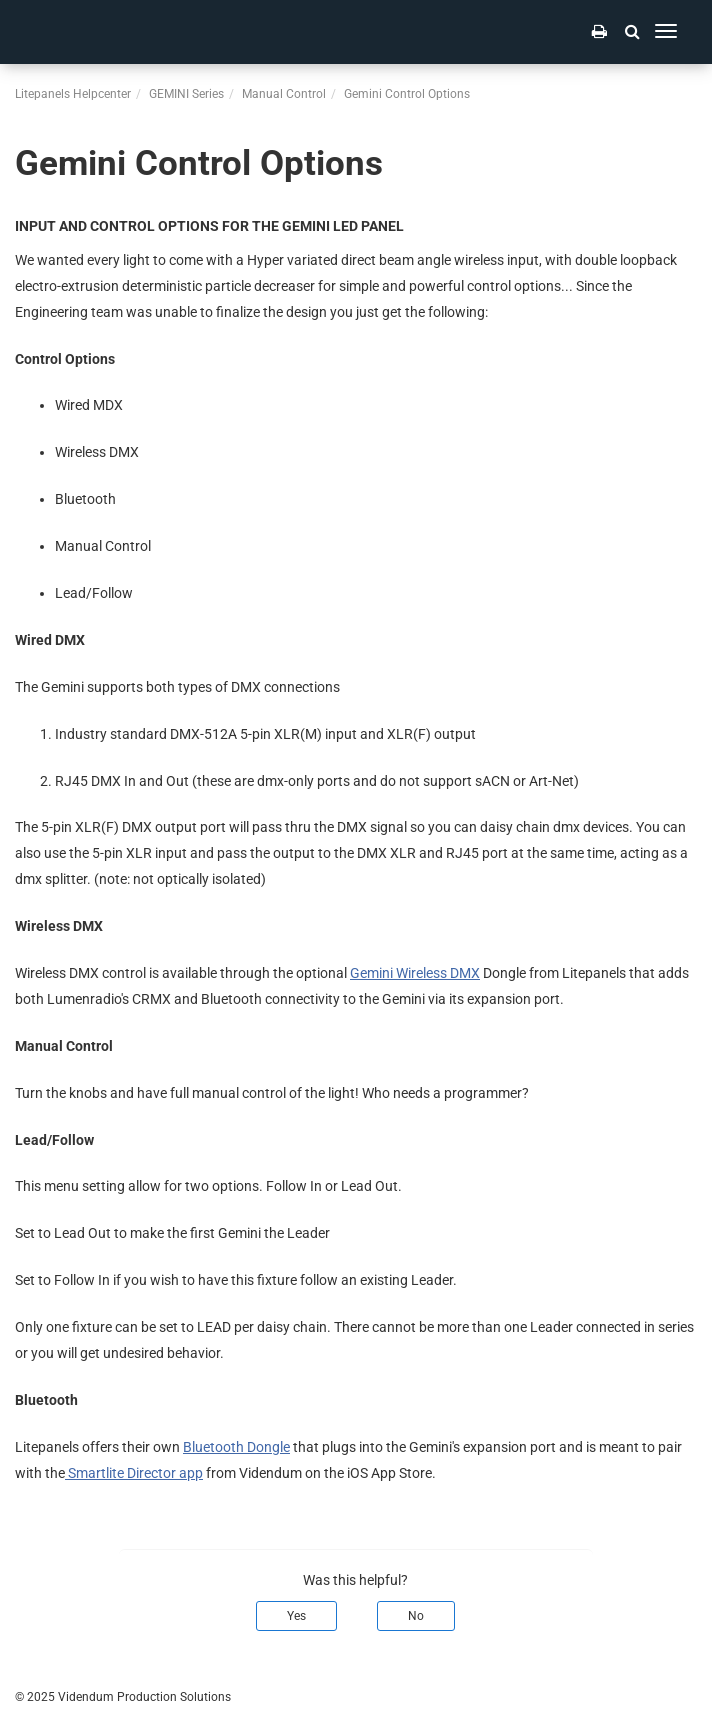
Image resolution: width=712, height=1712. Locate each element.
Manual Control (284, 94)
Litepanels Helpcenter (73, 94)
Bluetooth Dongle (236, 1447)
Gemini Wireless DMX (415, 973)
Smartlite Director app (134, 1473)
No (416, 1616)
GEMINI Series (186, 94)
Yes (296, 1616)
